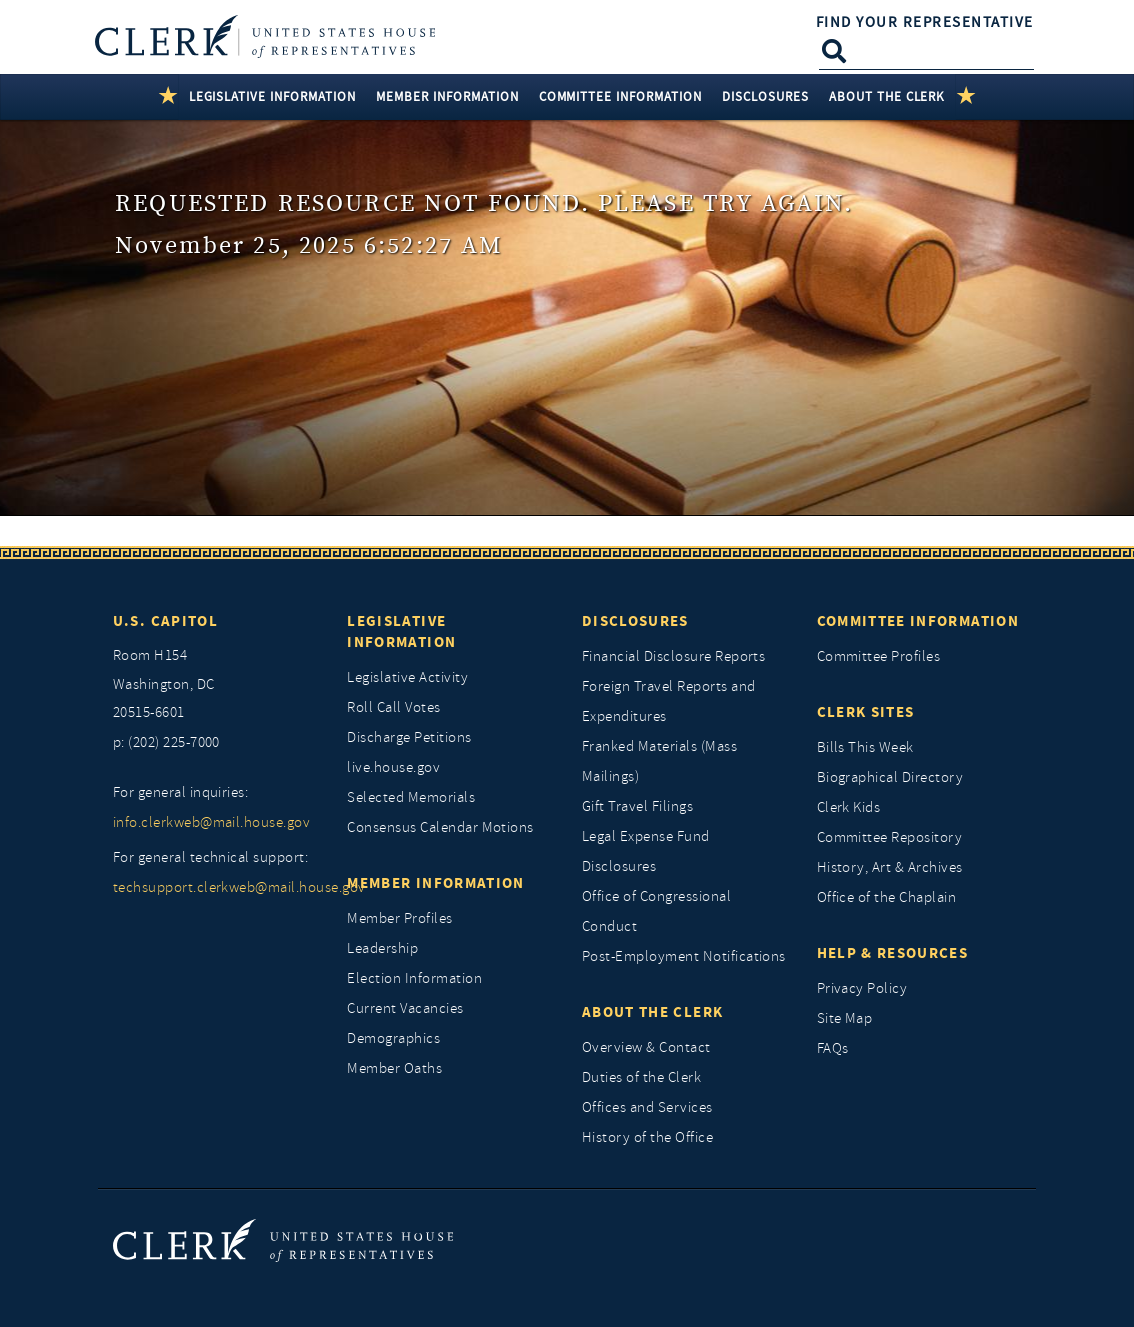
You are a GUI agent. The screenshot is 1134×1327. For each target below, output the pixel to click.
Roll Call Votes (393, 707)
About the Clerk (652, 1012)
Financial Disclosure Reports (673, 656)
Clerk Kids (849, 807)
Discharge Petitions (409, 737)
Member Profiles (399, 918)
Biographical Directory (890, 777)
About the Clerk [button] (887, 96)
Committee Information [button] (620, 96)
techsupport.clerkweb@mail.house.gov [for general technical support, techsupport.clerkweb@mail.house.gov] (215, 887)
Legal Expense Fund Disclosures (646, 851)
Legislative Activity (407, 677)
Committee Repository (890, 837)
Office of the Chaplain (887, 897)
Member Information (435, 883)
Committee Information (918, 621)
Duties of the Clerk (641, 1077)
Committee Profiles (879, 656)
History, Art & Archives (890, 867)
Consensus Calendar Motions (440, 827)
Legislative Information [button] (272, 96)
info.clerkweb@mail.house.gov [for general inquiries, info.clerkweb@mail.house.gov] (211, 822)
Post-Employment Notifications (684, 956)
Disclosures (635, 621)
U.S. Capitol (165, 621)
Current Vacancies (405, 1008)
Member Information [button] (447, 96)
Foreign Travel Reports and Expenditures (668, 701)
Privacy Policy (862, 988)
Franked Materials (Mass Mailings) (659, 761)
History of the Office (647, 1137)
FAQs (833, 1048)
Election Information (414, 978)
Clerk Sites (866, 712)
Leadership (382, 948)
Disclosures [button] (765, 96)
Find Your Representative (925, 22)
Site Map (845, 1018)
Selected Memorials (411, 797)
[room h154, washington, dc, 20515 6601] (215, 685)
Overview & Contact (646, 1047)
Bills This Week (865, 747)
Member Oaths (394, 1068)
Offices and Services (647, 1107)
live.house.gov (393, 767)
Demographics (393, 1038)
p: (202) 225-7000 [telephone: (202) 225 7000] (166, 742)
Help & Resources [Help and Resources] (893, 953)
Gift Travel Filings (637, 806)
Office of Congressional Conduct (656, 911)
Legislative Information (401, 631)
